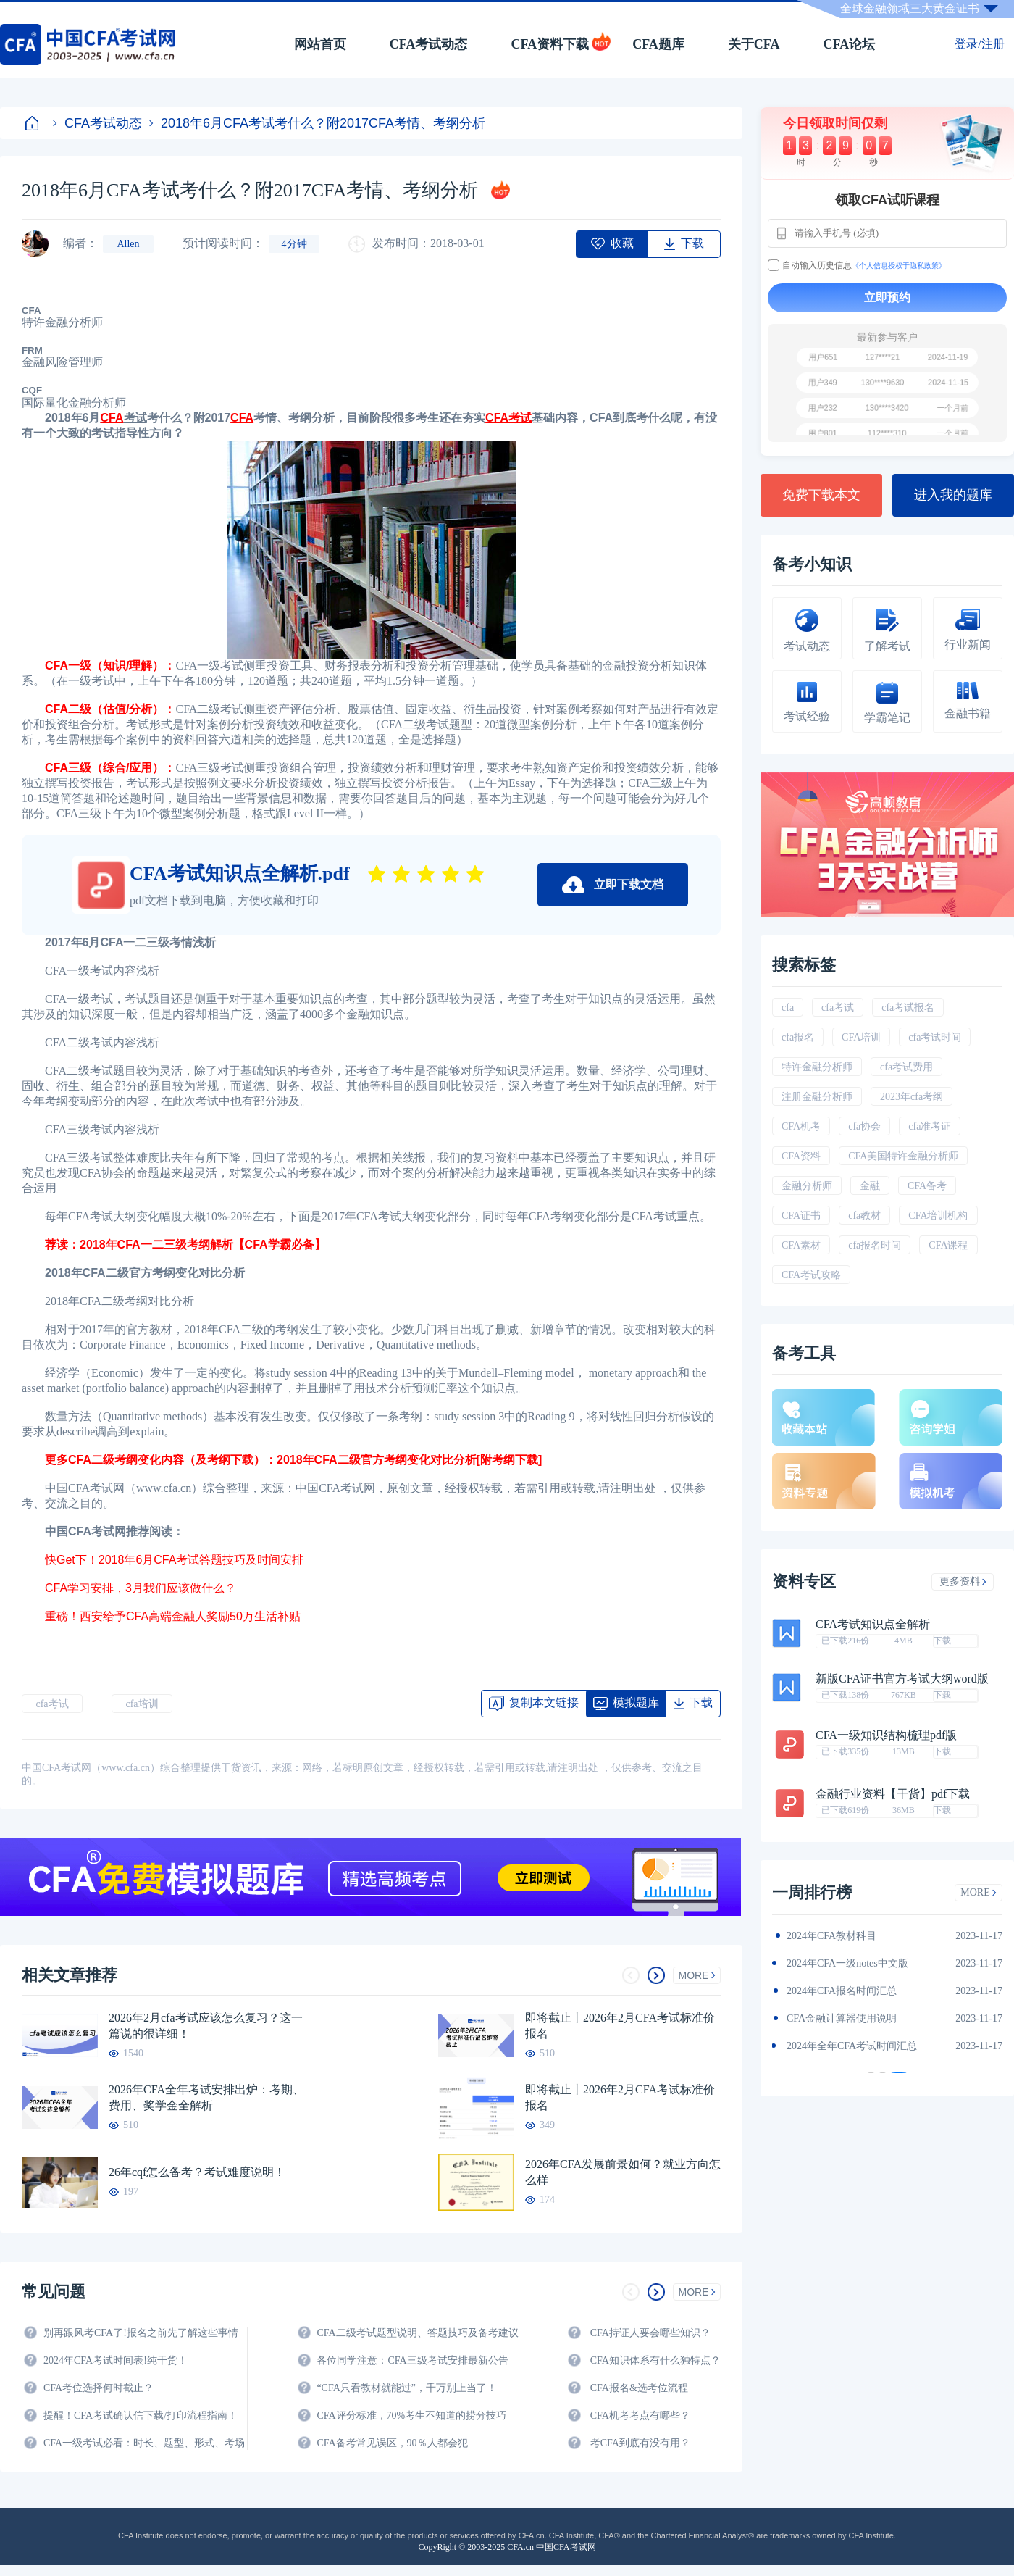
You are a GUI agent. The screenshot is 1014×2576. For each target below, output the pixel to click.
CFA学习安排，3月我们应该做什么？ (142, 1588)
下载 (942, 1640)
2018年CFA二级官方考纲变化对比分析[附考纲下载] (411, 1460)
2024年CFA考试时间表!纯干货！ (115, 2360)
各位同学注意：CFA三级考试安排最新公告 (412, 2360)
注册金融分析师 (817, 1096)
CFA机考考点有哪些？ (640, 2415)
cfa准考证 (929, 1126)
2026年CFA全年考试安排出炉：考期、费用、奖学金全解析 (206, 2097)
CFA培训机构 (938, 1215)
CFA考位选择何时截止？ (98, 2388)
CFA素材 (801, 1245)
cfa (788, 1007)
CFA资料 (801, 1156)
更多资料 (962, 1581)
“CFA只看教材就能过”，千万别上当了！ (407, 2388)
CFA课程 (948, 1245)
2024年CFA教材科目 (831, 1935)
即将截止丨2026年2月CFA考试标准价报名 (620, 2026)
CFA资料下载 (550, 44)
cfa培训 (141, 1703)
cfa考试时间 (934, 1037)
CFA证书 (801, 1215)
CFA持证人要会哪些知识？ (650, 2332)
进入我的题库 (953, 495)
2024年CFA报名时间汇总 (842, 1990)
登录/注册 (979, 44)
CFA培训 (861, 1037)
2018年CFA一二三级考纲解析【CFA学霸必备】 (203, 1244)
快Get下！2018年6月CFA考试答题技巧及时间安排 (176, 1560)
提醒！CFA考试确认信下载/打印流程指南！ (140, 2415)
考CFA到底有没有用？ (640, 2443)
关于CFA (754, 44)
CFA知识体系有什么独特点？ (655, 2360)
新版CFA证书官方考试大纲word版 (902, 1679)
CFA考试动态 (429, 44)
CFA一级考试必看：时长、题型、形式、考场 (144, 2443)
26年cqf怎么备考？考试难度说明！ (197, 2172)
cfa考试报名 (907, 1007)
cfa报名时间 (874, 1245)
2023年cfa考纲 (911, 1096)
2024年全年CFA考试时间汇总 (852, 2046)
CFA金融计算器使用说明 (842, 2018)
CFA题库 (658, 44)
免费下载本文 (821, 495)
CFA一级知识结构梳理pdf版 (886, 1735)
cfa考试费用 (906, 1067)
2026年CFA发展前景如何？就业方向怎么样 (623, 2172)
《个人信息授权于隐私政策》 (899, 266)
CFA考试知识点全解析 (873, 1624)
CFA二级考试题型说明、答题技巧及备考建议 (417, 2332)
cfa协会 (864, 1126)
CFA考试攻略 (811, 1275)
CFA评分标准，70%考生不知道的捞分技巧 (411, 2415)
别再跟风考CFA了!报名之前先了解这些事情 (140, 2332)
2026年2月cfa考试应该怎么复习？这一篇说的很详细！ (206, 2026)
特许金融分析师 (817, 1067)
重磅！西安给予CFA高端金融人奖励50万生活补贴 (174, 1616)
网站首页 (320, 44)
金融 (870, 1185)
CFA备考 (927, 1185)
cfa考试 (51, 1703)
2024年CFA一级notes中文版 (847, 1963)
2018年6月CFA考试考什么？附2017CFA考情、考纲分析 (317, 123)
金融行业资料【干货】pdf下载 (893, 1794)
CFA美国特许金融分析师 (903, 1156)
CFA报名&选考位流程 (639, 2388)
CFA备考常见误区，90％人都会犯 (392, 2443)
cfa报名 (798, 1037)
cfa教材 (864, 1215)
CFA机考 (801, 1126)
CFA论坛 (850, 44)
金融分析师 (807, 1185)
